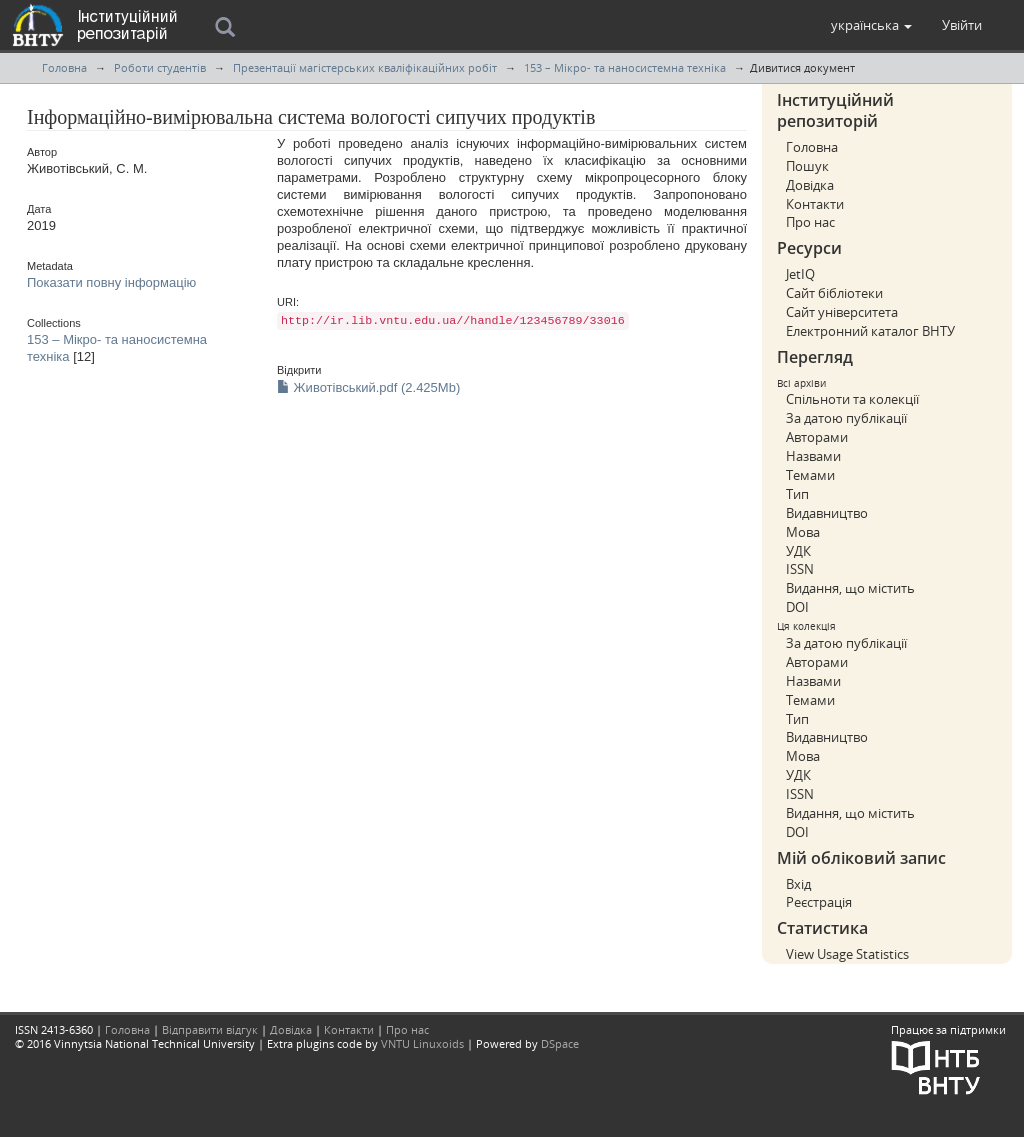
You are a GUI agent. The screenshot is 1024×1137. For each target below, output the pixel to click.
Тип (797, 494)
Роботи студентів (160, 67)
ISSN (800, 569)
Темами (810, 475)
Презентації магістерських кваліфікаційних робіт (365, 67)
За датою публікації (846, 418)
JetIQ (800, 274)
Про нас (810, 222)
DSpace (560, 1043)
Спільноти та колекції (852, 399)
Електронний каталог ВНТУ (870, 331)
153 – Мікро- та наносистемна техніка (625, 67)
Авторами (817, 437)
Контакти (815, 204)
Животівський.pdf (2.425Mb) (368, 387)
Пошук (807, 166)
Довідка (810, 185)
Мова (803, 532)
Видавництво (827, 513)
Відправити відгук (210, 1029)
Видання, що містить (850, 588)
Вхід (798, 884)
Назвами (813, 456)
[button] (871, 25)
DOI (797, 607)
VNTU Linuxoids (422, 1043)
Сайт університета (842, 312)
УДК (798, 551)
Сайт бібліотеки (834, 293)
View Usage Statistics (847, 954)
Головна (64, 67)
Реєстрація (819, 902)
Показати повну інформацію (111, 282)
